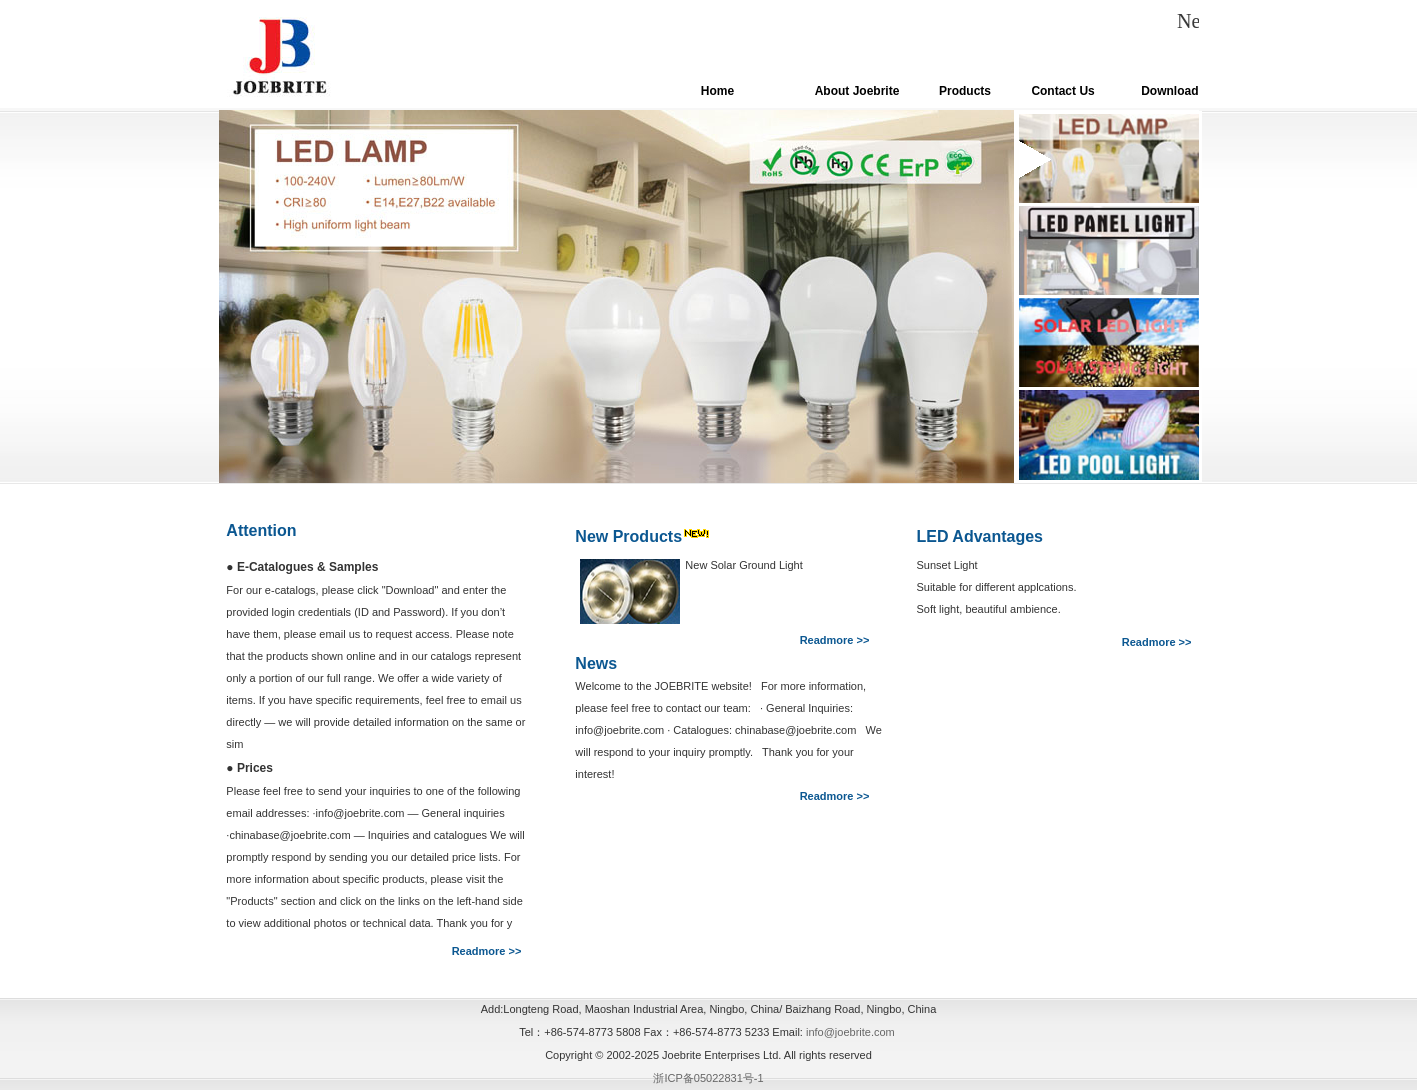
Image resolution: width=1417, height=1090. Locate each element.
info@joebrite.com (850, 1032)
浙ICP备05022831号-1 (708, 1078)
